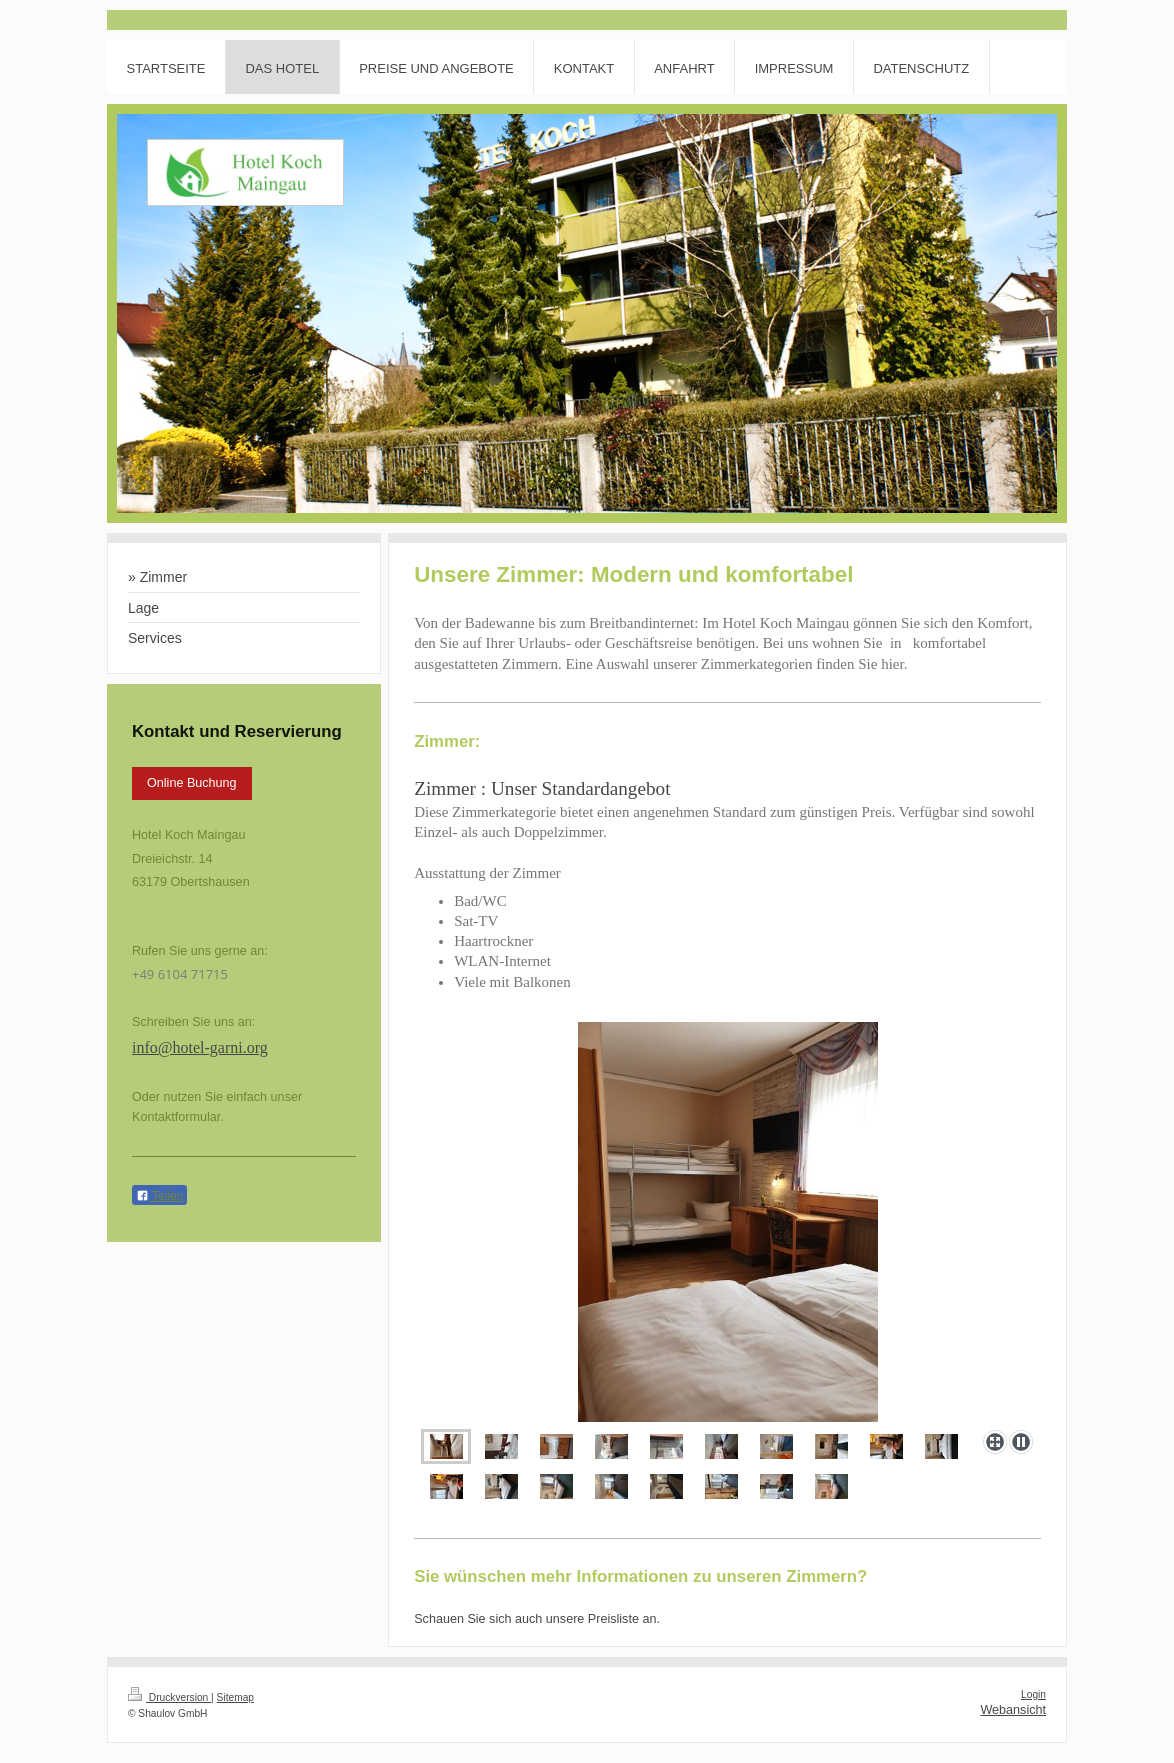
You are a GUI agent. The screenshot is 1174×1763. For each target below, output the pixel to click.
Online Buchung (192, 783)
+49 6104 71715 (180, 974)
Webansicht (1013, 1710)
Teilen (159, 1196)
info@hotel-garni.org (200, 1047)
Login (1033, 1694)
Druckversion (169, 1697)
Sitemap (235, 1697)
